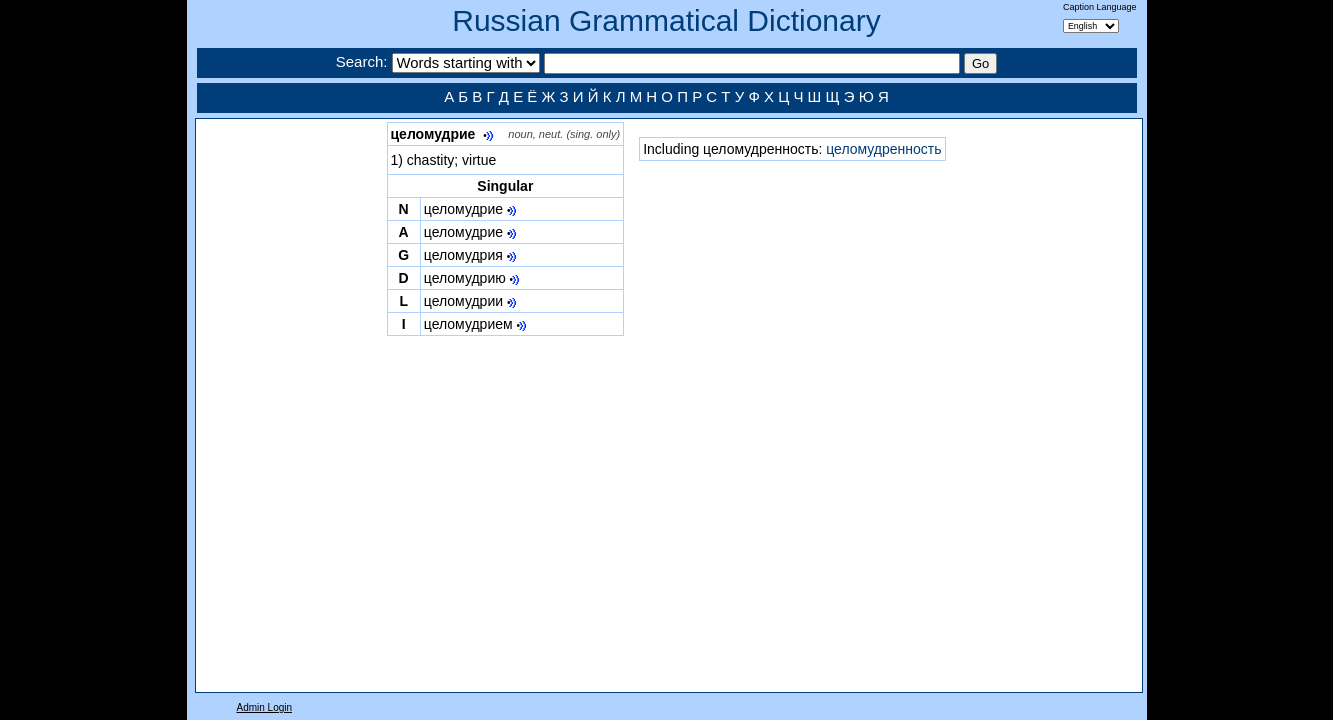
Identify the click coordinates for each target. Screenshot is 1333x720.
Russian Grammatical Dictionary (666, 20)
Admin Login (265, 707)
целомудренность (883, 149)
